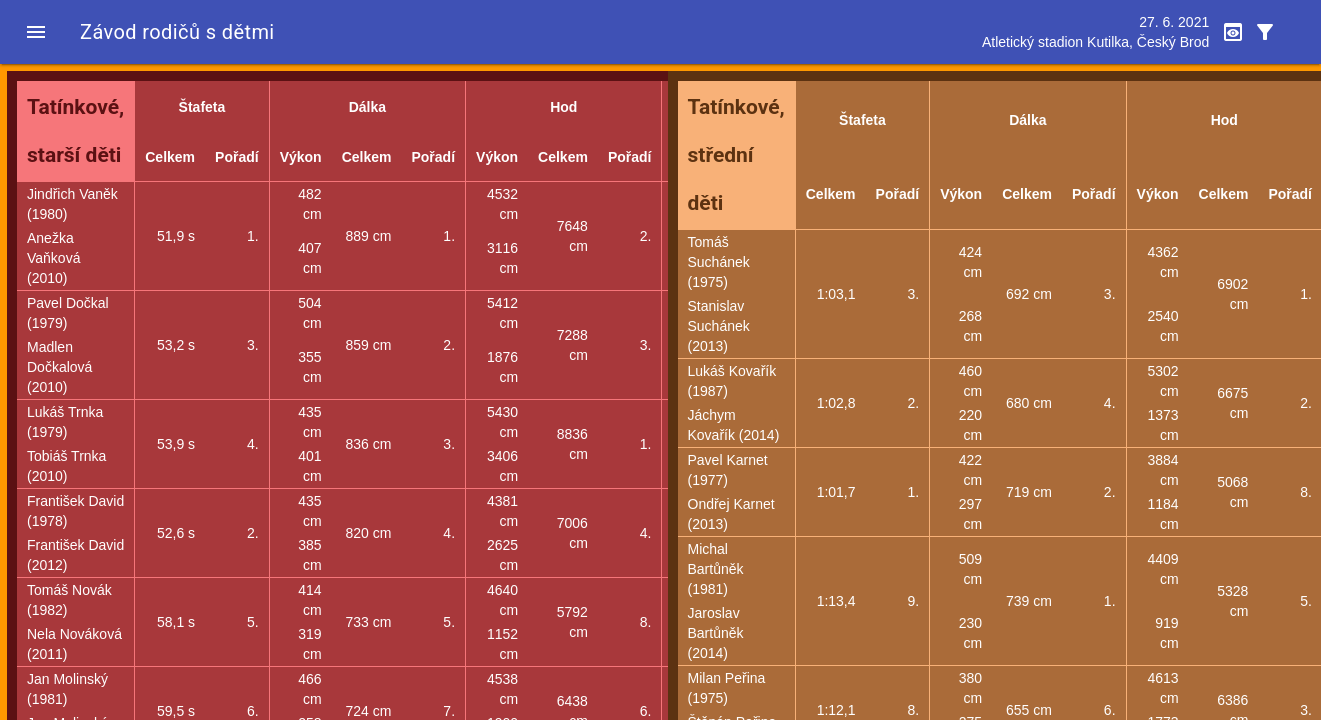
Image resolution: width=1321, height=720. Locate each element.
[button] (36, 32)
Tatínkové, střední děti (736, 155)
